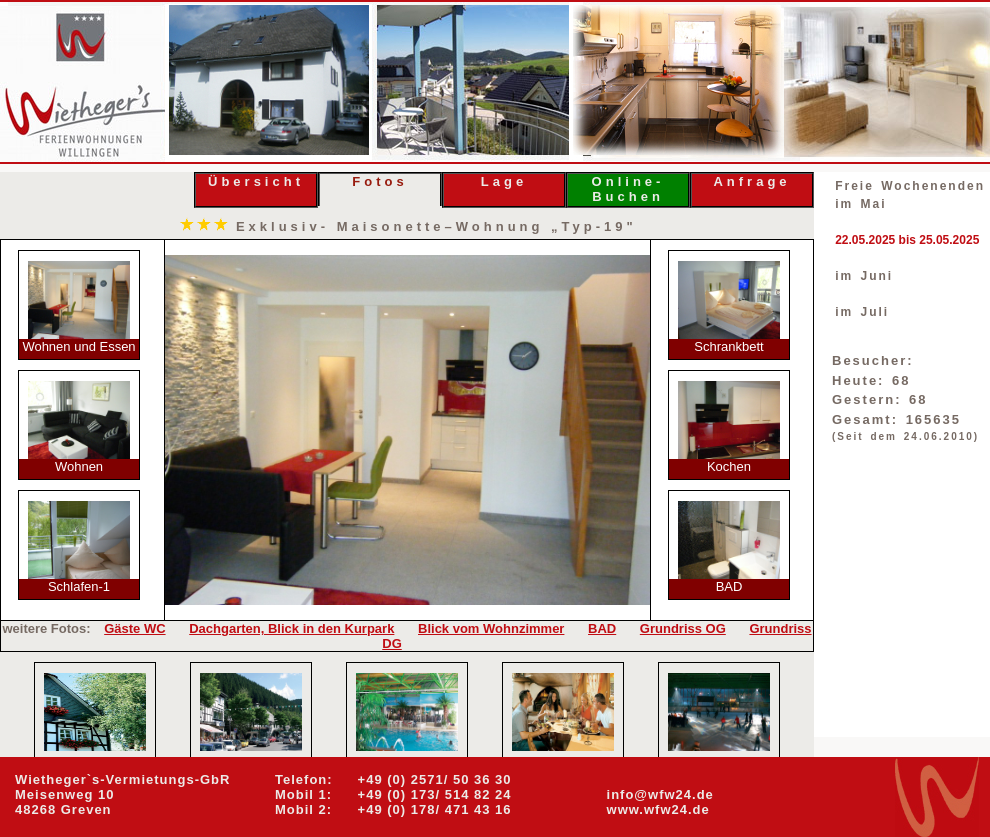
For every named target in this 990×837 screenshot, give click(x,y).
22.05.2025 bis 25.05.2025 (907, 240)
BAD (602, 628)
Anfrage (751, 181)
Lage (504, 181)
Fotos (379, 181)
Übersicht (256, 181)
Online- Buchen (628, 189)
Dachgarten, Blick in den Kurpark (291, 628)
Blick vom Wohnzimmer (491, 628)
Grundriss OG (683, 628)
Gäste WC (134, 628)
